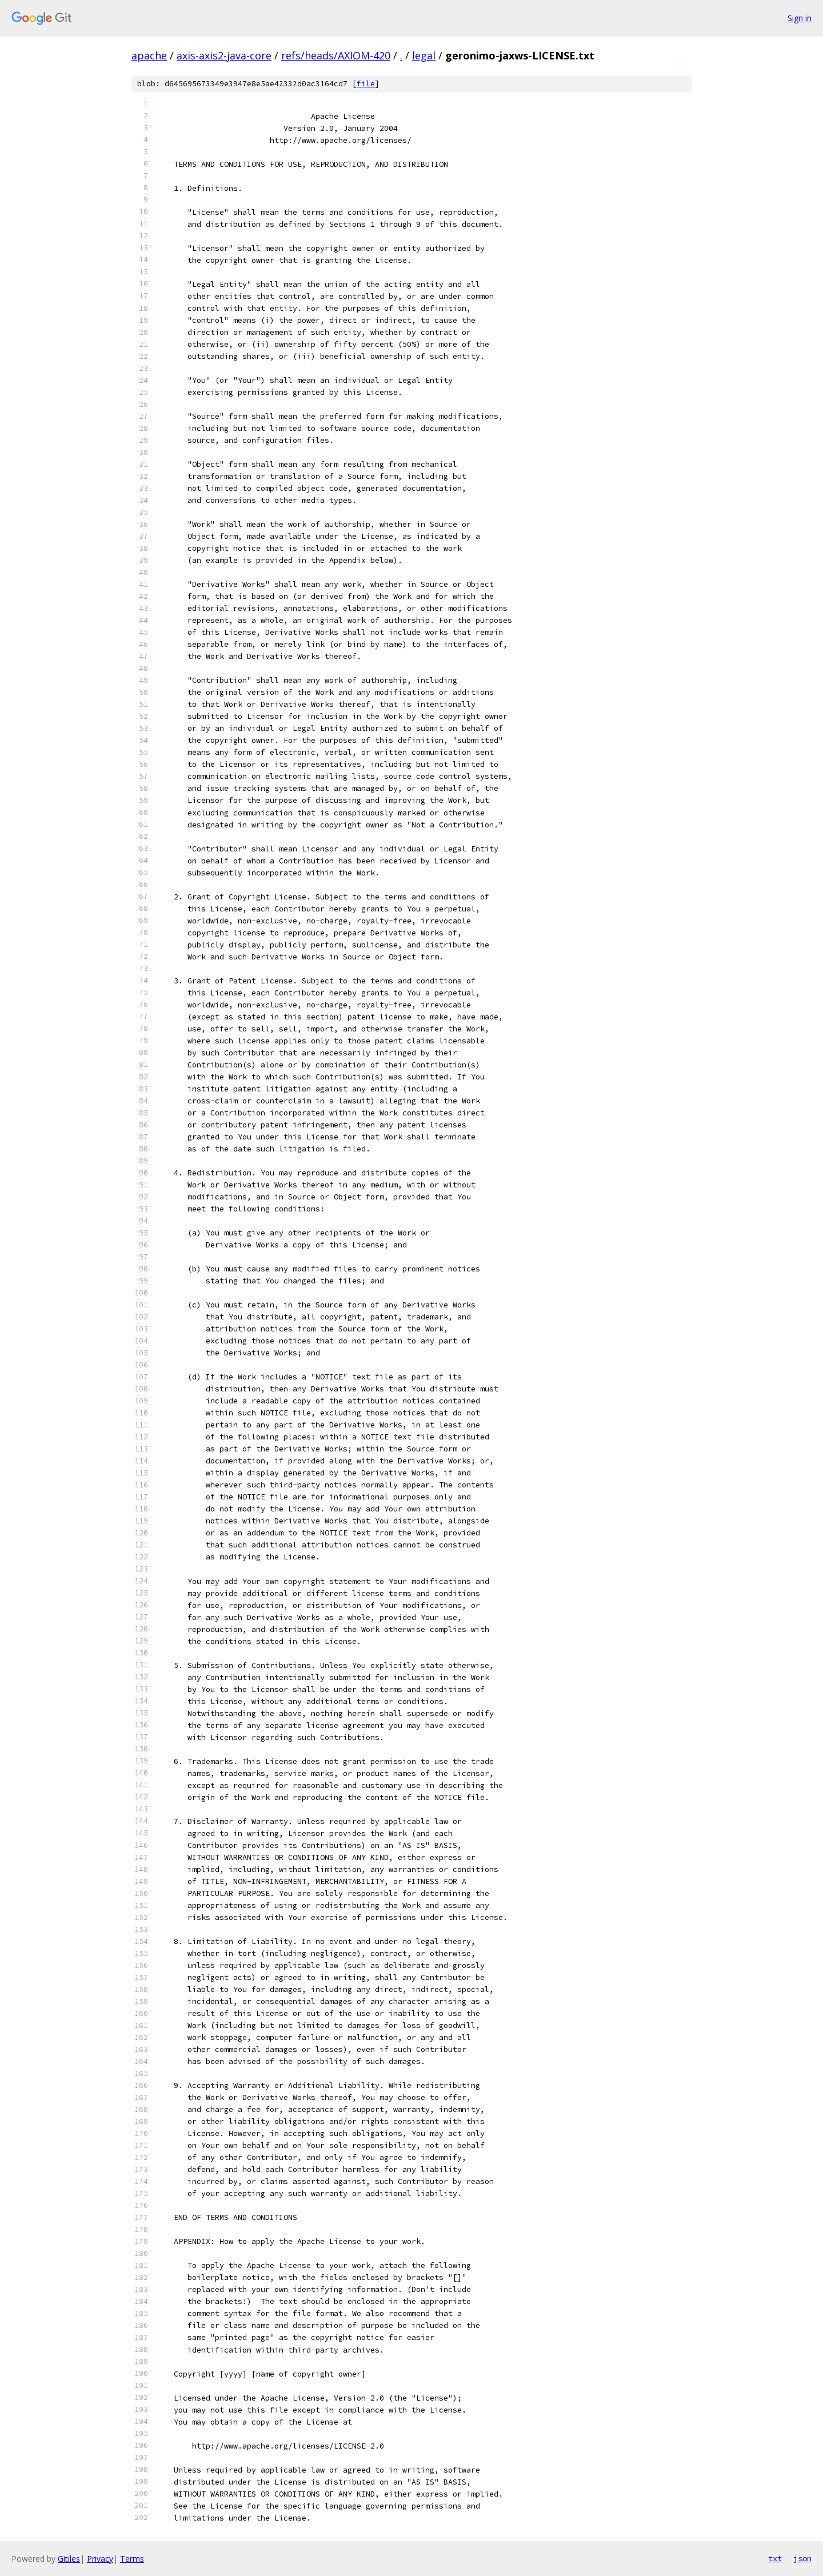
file (366, 84)
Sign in (800, 18)
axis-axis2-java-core (224, 55)
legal (424, 55)
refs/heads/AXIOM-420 (335, 55)
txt (775, 2558)
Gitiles (69, 2558)
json (802, 2558)
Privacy (100, 2558)
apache (149, 55)
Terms (132, 2558)
